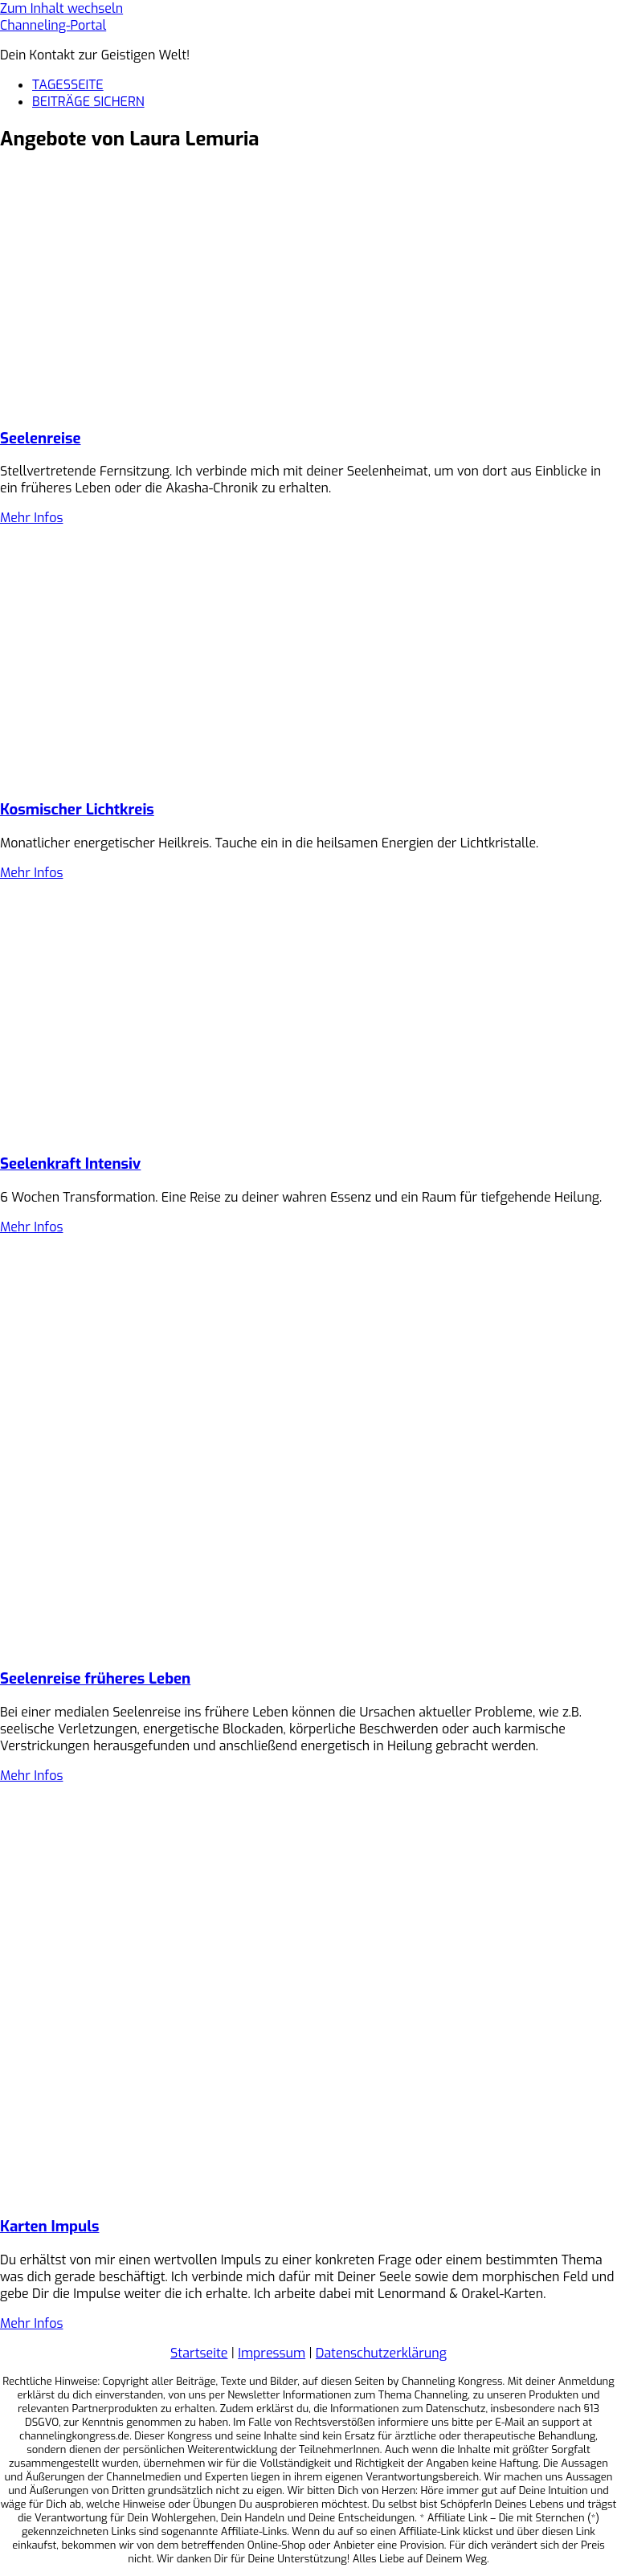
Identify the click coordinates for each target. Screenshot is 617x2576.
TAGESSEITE (68, 84)
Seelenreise (40, 438)
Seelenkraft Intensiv (70, 1163)
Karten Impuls (49, 2226)
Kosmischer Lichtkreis (77, 809)
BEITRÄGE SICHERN (88, 101)
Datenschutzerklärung (381, 2353)
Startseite (198, 2353)
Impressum (271, 2353)
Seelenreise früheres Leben (95, 1678)
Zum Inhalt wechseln (61, 8)
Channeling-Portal (53, 25)
